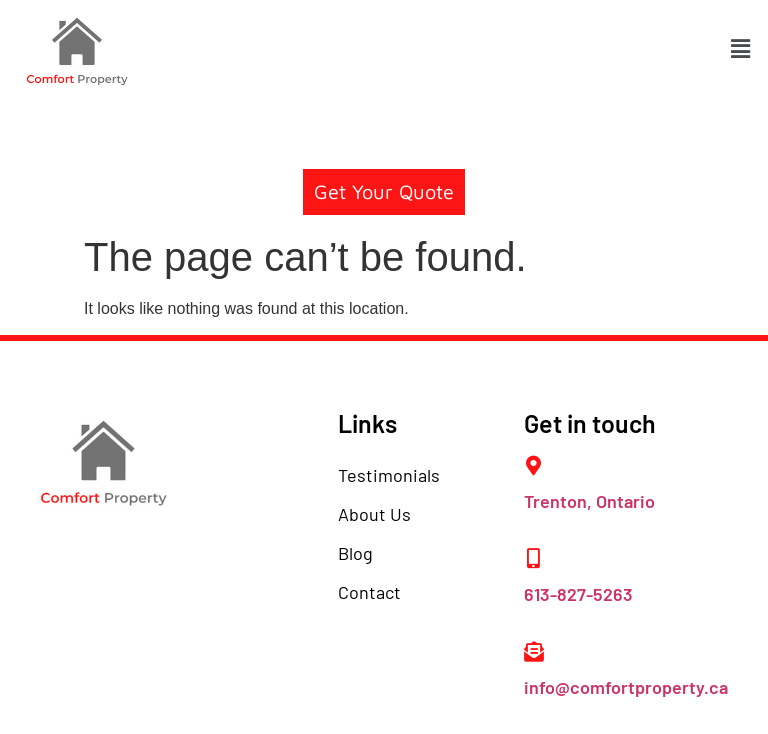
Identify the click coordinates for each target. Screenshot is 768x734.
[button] (741, 49)
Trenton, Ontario (589, 501)
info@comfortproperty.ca (626, 687)
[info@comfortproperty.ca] (534, 652)
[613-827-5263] (534, 559)
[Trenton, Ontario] (534, 466)
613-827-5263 (578, 594)
